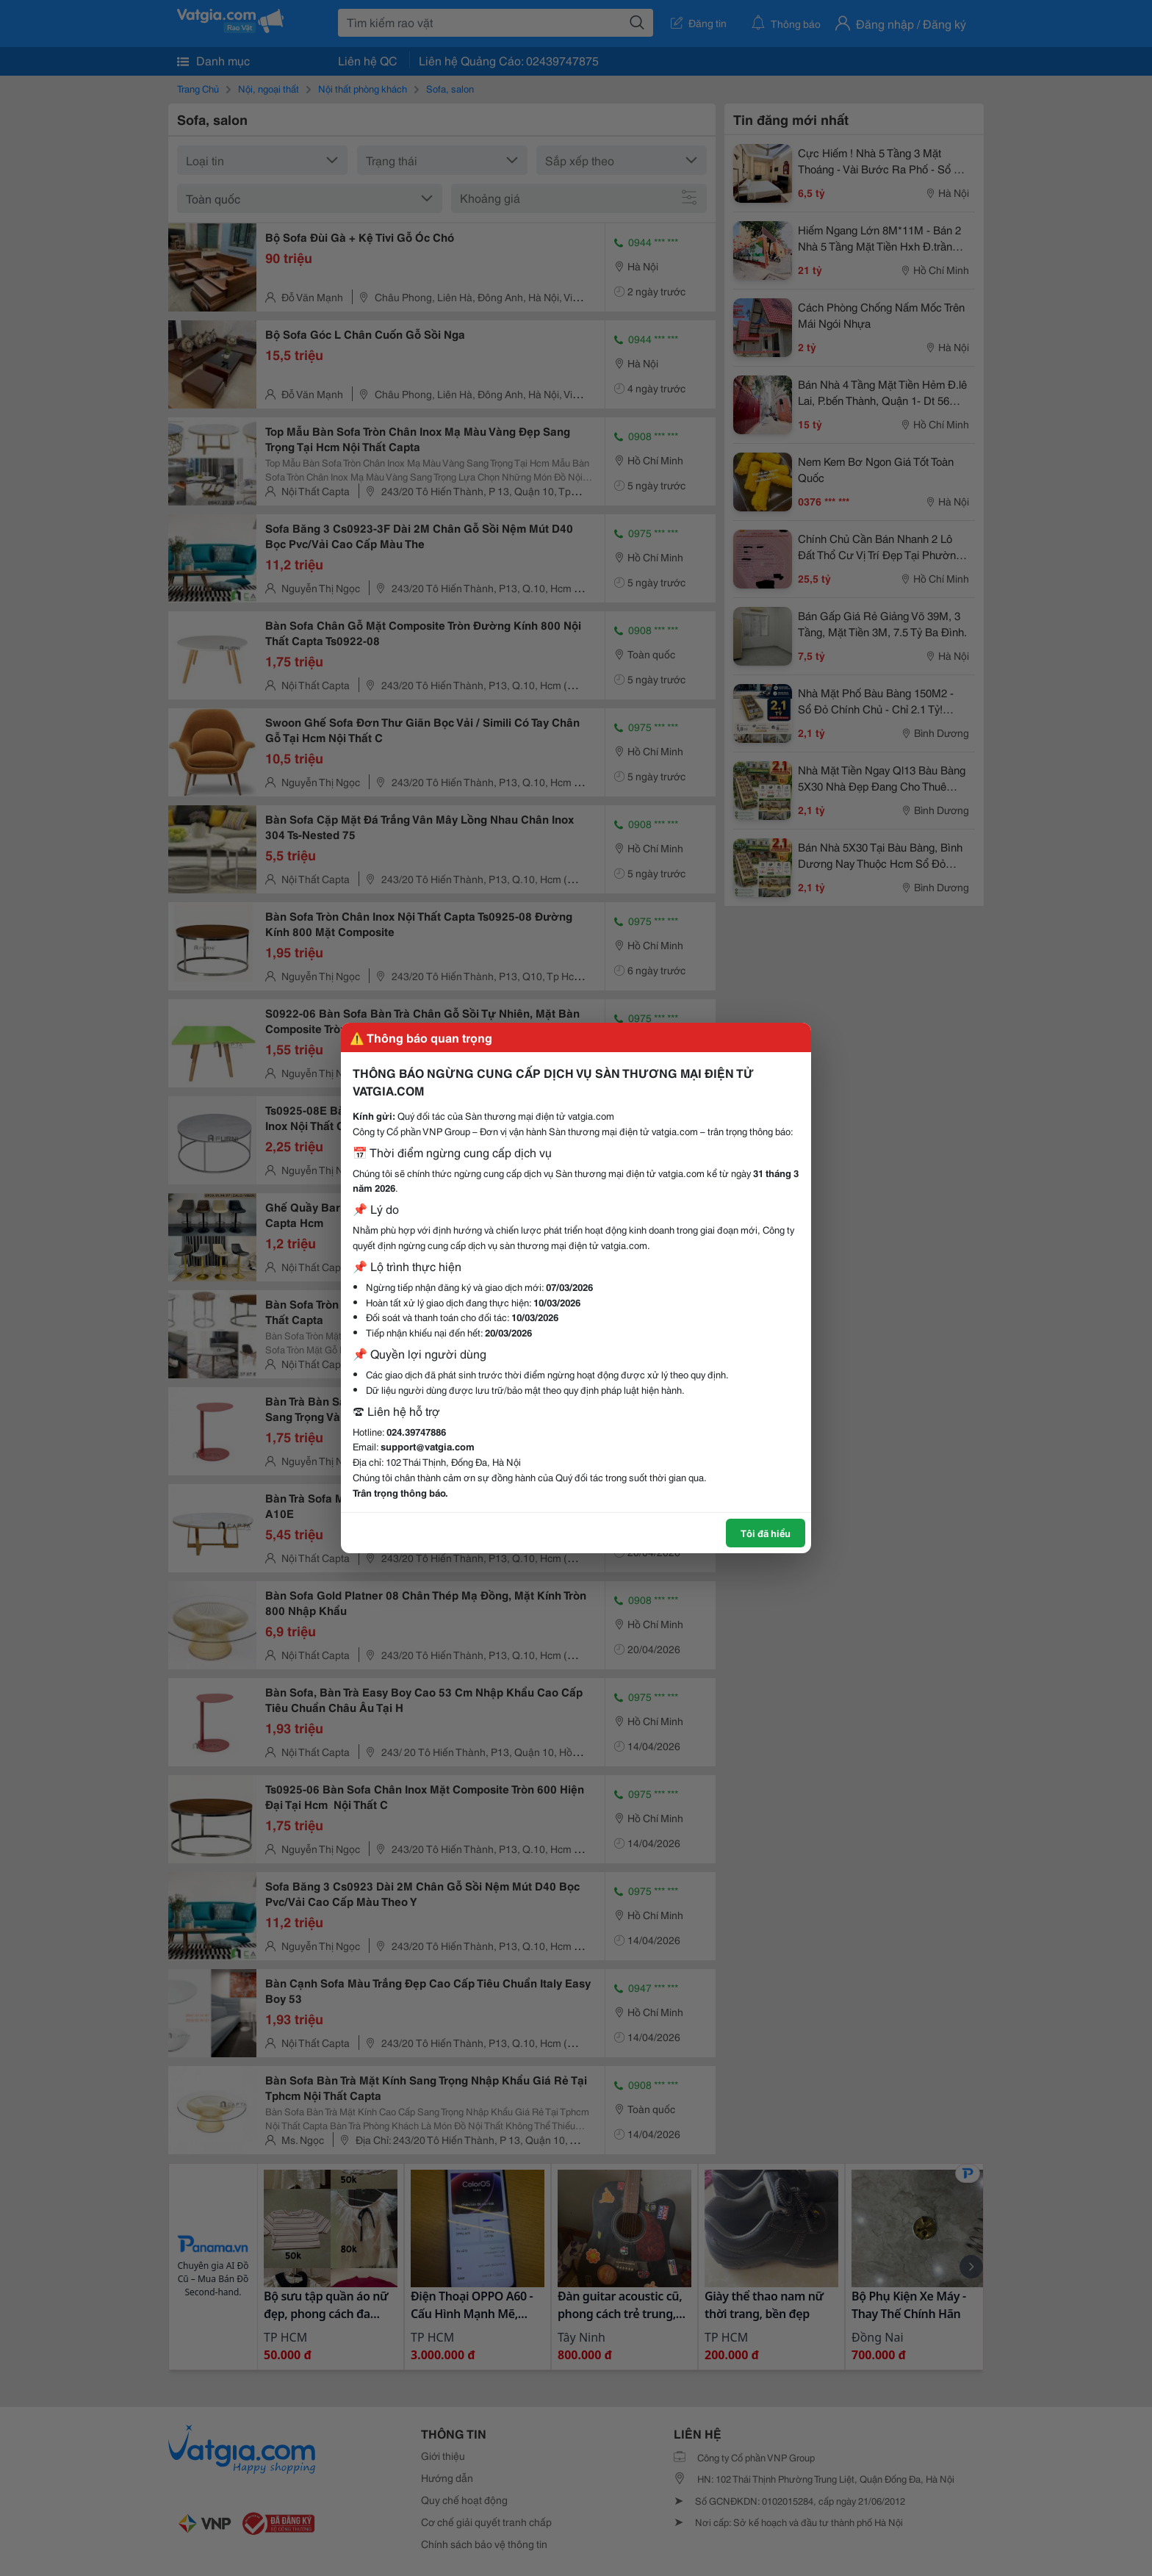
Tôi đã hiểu (766, 1532)
